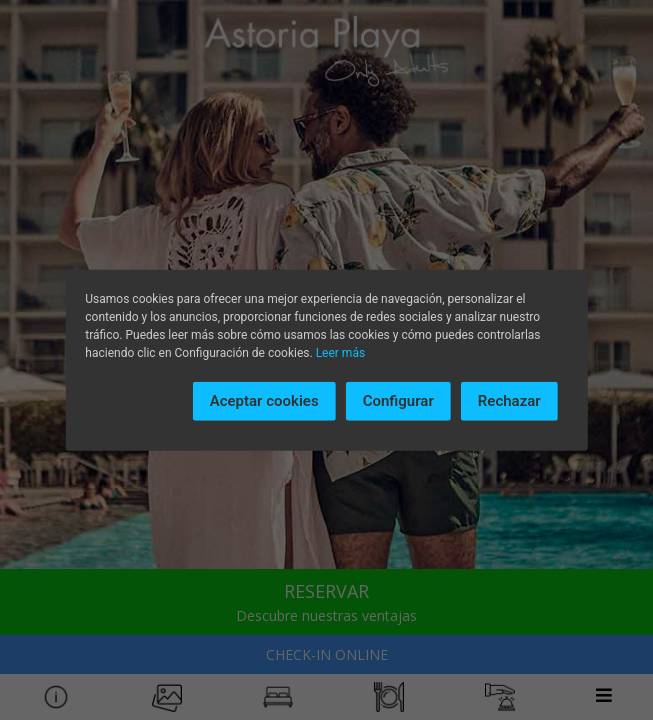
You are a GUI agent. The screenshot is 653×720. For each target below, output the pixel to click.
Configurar (398, 401)
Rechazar (509, 401)
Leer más (340, 353)
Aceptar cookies (264, 401)
